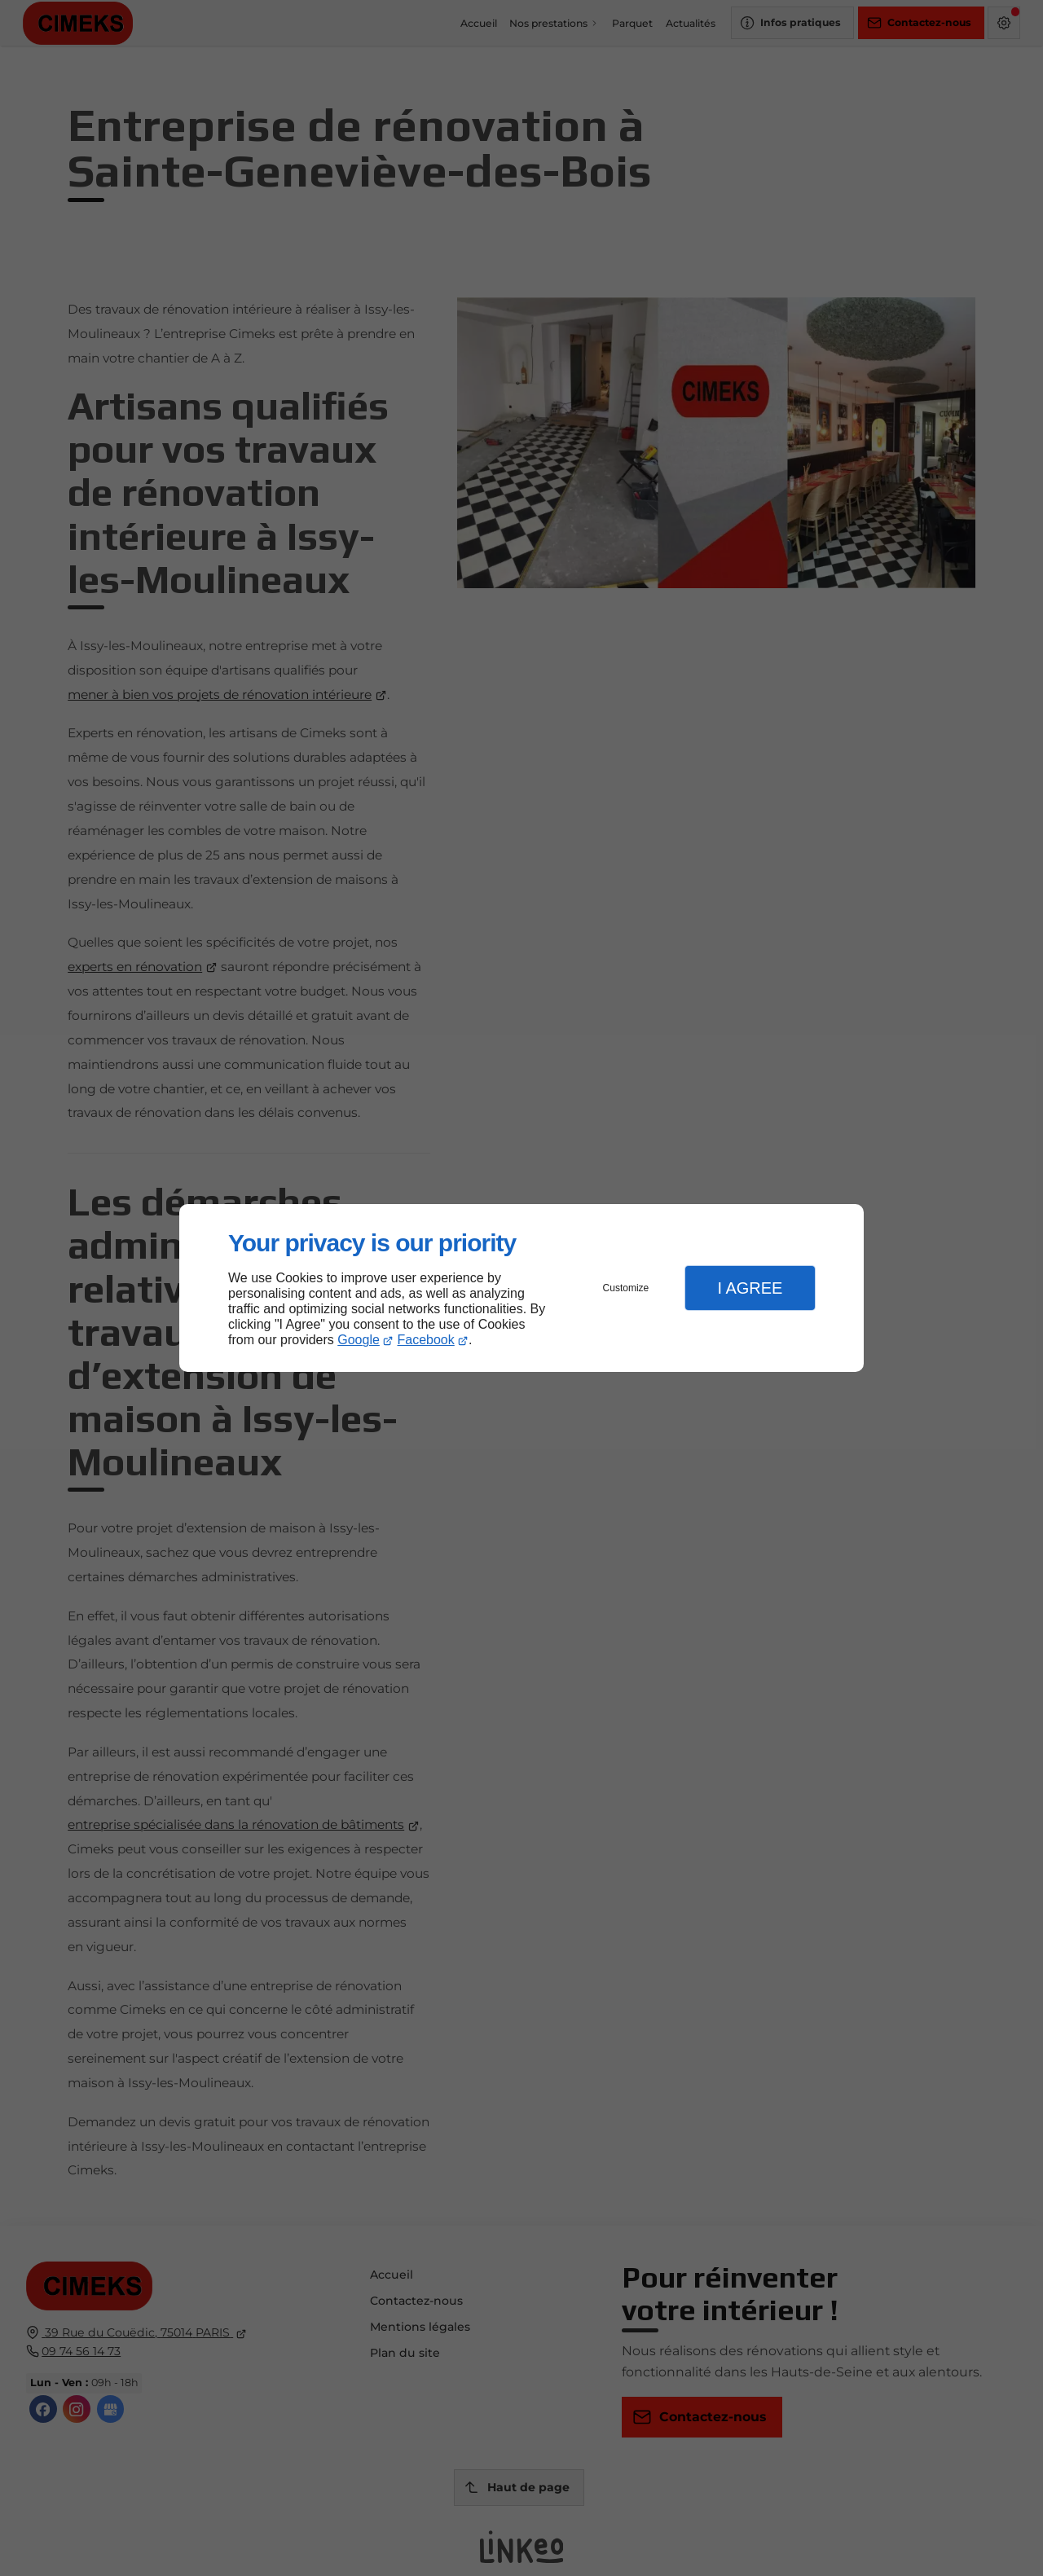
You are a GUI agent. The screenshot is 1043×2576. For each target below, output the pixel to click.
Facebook (426, 1340)
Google (358, 1340)
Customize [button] (626, 1288)
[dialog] (521, 1288)
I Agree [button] (749, 1288)
